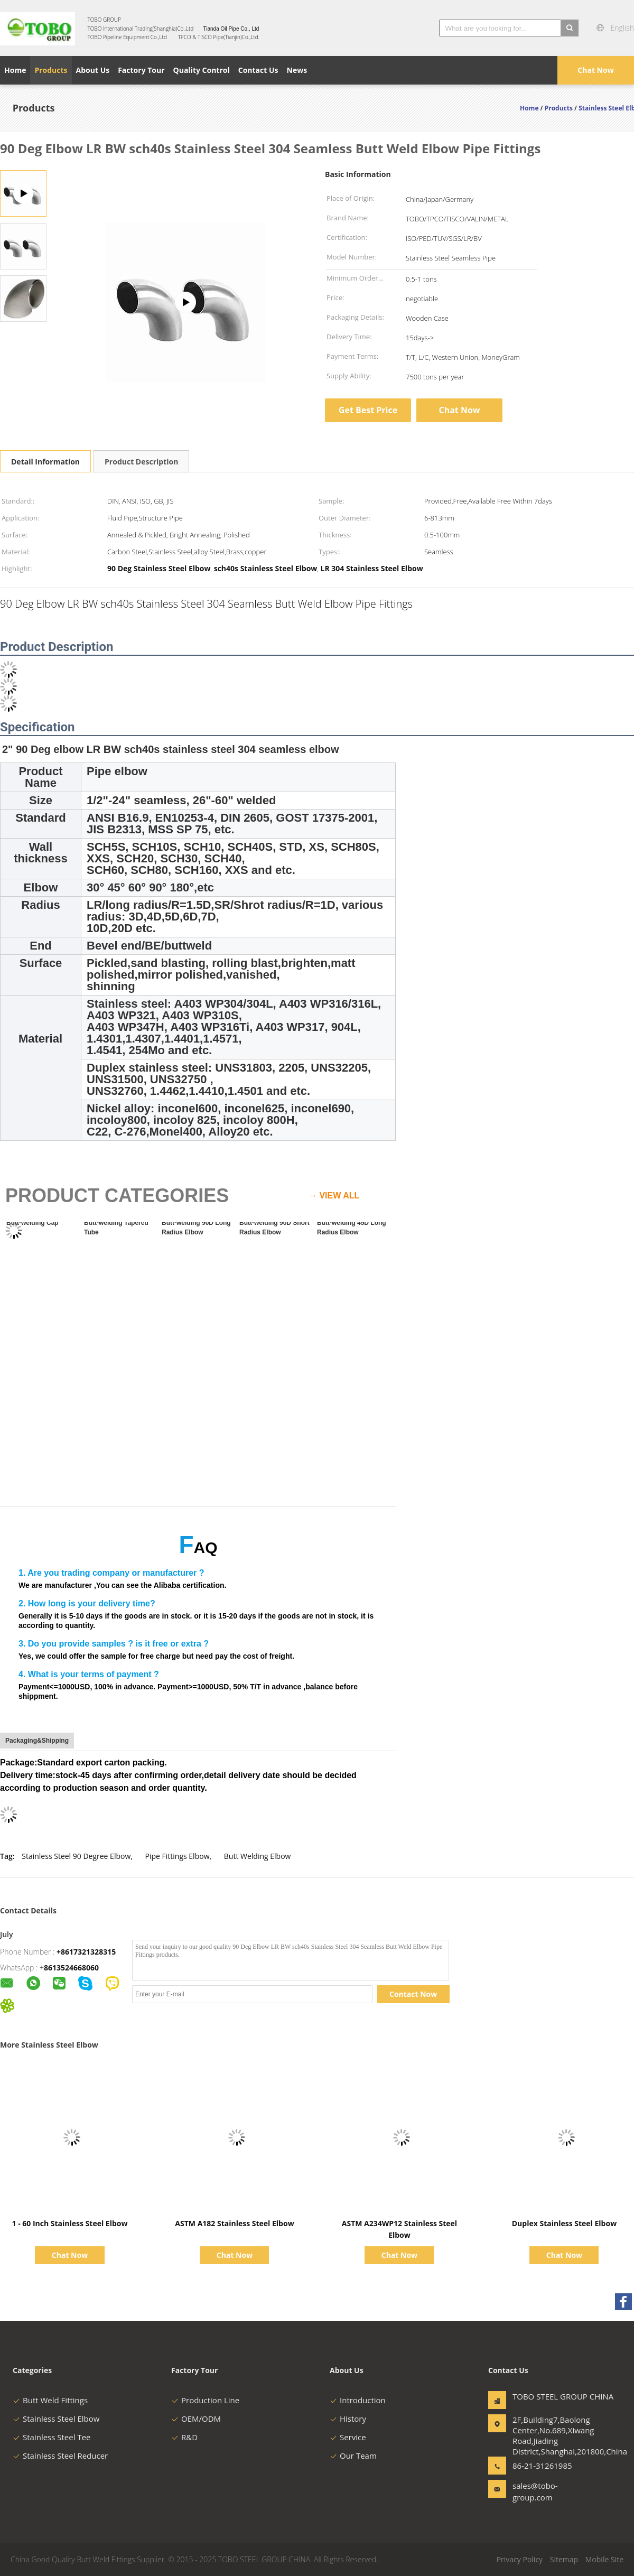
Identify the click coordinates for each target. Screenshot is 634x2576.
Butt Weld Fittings (50, 2400)
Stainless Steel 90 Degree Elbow (76, 1856)
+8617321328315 (86, 1952)
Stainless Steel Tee (52, 2437)
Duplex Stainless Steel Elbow (564, 2223)
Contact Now (413, 1994)
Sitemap (564, 2559)
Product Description (141, 462)
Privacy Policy (520, 2559)
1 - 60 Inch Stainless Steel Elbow (70, 2223)
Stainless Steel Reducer (60, 2455)
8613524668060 (71, 1968)
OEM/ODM (196, 2418)
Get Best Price (368, 410)
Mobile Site (604, 2559)
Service (348, 2437)
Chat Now (595, 70)
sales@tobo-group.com (535, 2491)
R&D (184, 2437)
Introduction (358, 2400)
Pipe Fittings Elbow (177, 1856)
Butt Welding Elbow (257, 1856)
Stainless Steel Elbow (56, 2418)
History (348, 2418)
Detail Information (45, 462)
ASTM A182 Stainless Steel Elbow (234, 2223)
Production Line (205, 2400)
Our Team (353, 2455)
